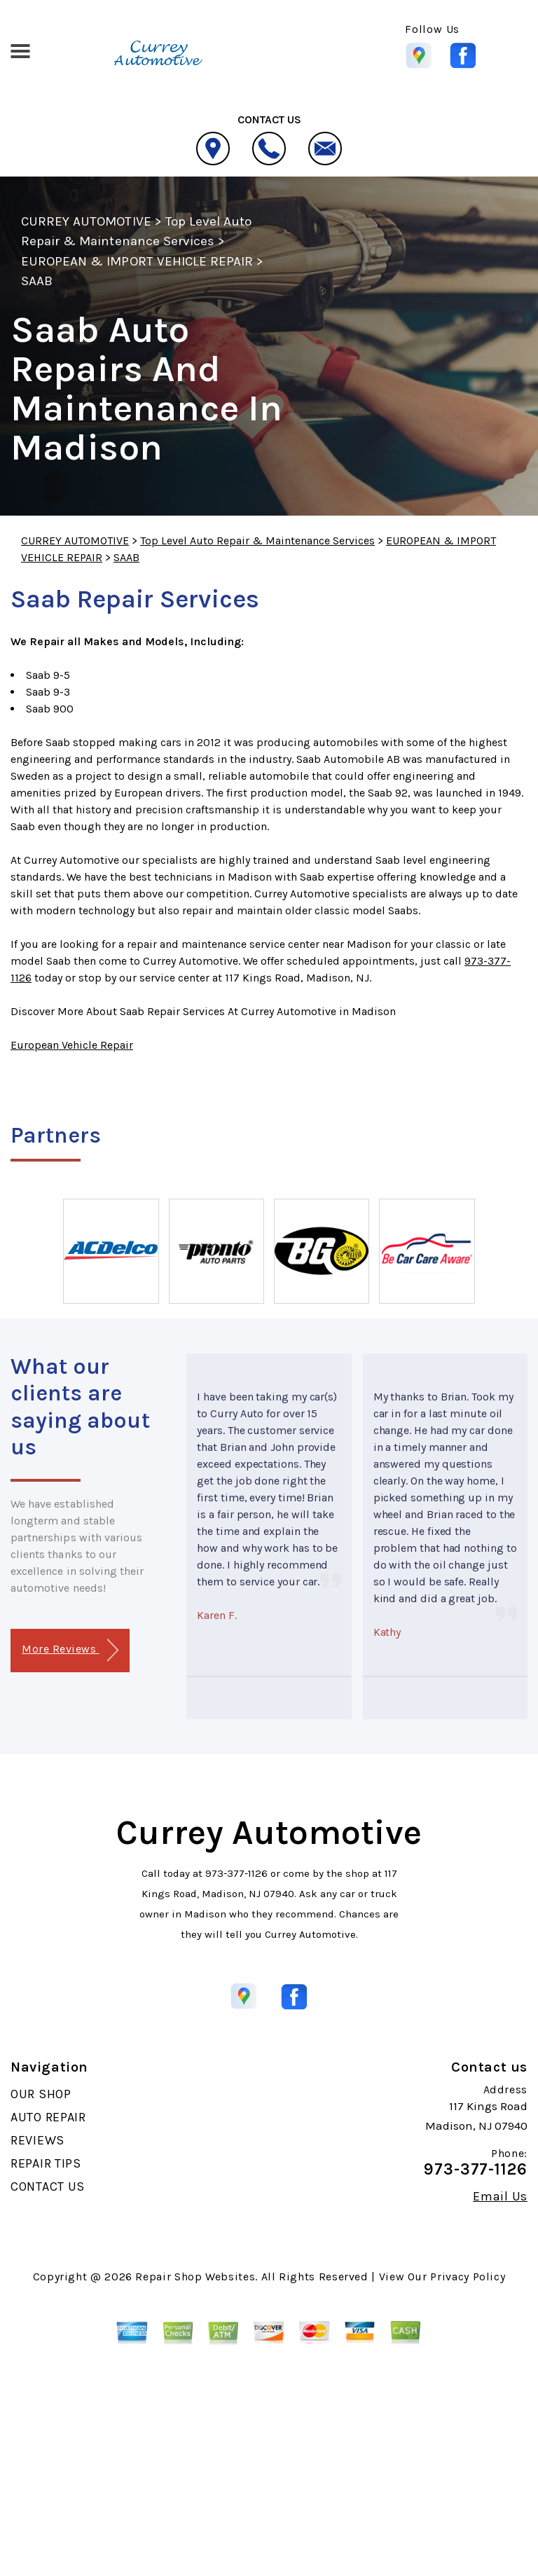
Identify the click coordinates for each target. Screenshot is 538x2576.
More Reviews (70, 1650)
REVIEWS (37, 2140)
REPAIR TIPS (46, 2163)
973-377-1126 (236, 1873)
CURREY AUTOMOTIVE (86, 221)
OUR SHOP (41, 2094)
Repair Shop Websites (195, 2276)
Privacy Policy (467, 2276)
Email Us (500, 2196)
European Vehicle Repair (72, 1045)
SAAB (37, 281)
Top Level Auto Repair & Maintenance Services (257, 540)
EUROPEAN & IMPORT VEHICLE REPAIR (137, 261)
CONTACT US (48, 2186)
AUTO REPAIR (48, 2117)
